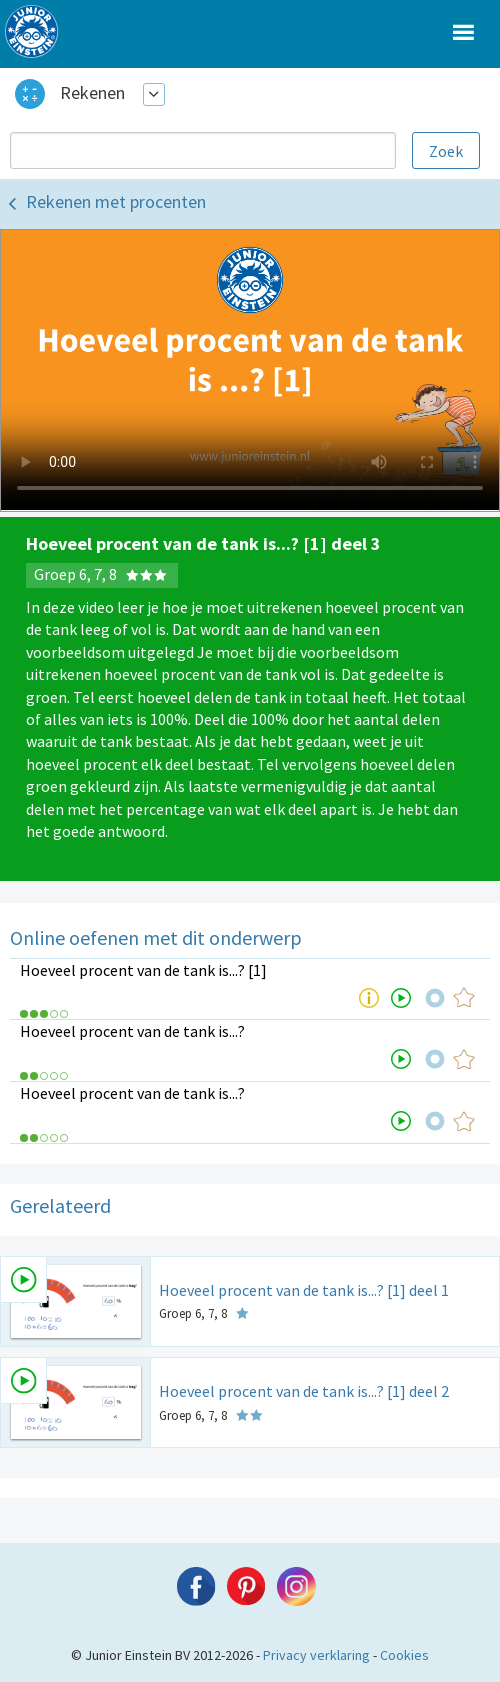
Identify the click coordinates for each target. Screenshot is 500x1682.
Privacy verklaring (316, 1655)
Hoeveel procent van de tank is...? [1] (143, 970)
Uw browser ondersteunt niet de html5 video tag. (250, 370)
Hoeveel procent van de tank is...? (132, 1031)
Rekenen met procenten (116, 201)
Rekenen (92, 92)
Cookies (404, 1655)
